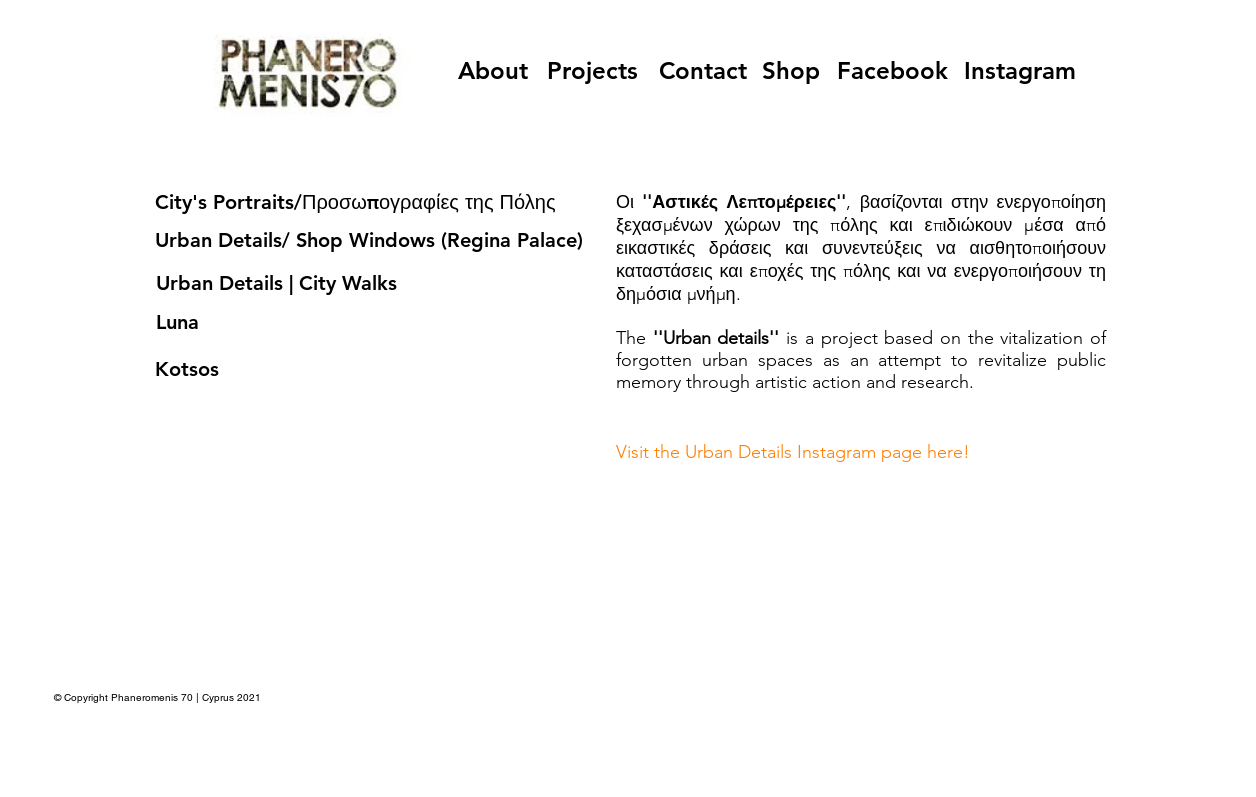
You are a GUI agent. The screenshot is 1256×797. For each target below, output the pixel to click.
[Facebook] (892, 70)
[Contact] (703, 70)
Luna (177, 322)
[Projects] (592, 70)
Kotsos (187, 369)
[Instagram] (1019, 70)
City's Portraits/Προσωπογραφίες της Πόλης (355, 202)
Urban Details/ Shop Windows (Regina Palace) (369, 240)
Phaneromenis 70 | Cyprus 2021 (187, 697)
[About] (493, 70)
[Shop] (791, 70)
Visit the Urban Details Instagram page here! (793, 452)
